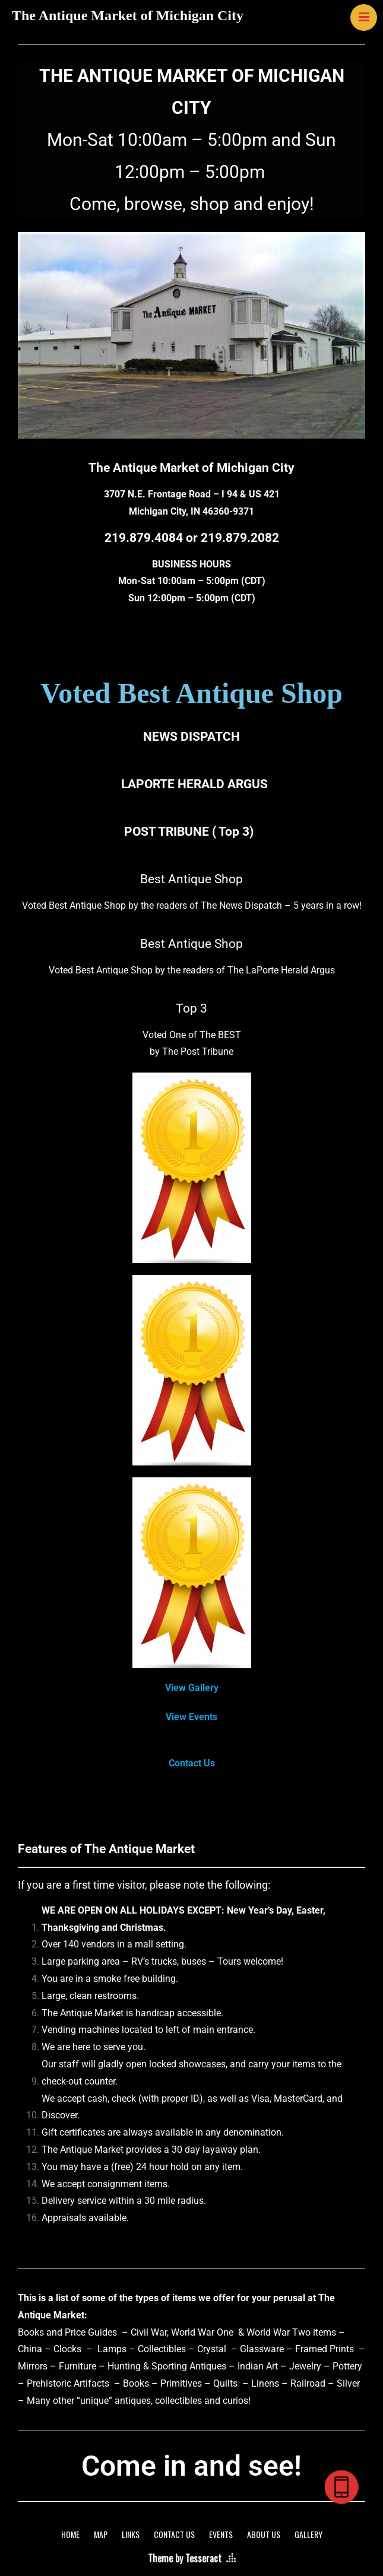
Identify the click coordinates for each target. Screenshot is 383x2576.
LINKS (131, 2534)
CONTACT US (174, 2534)
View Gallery (192, 1687)
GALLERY (308, 2534)
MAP (100, 2534)
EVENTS (221, 2534)
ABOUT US (263, 2534)
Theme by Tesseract (184, 2558)
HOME (70, 2534)
